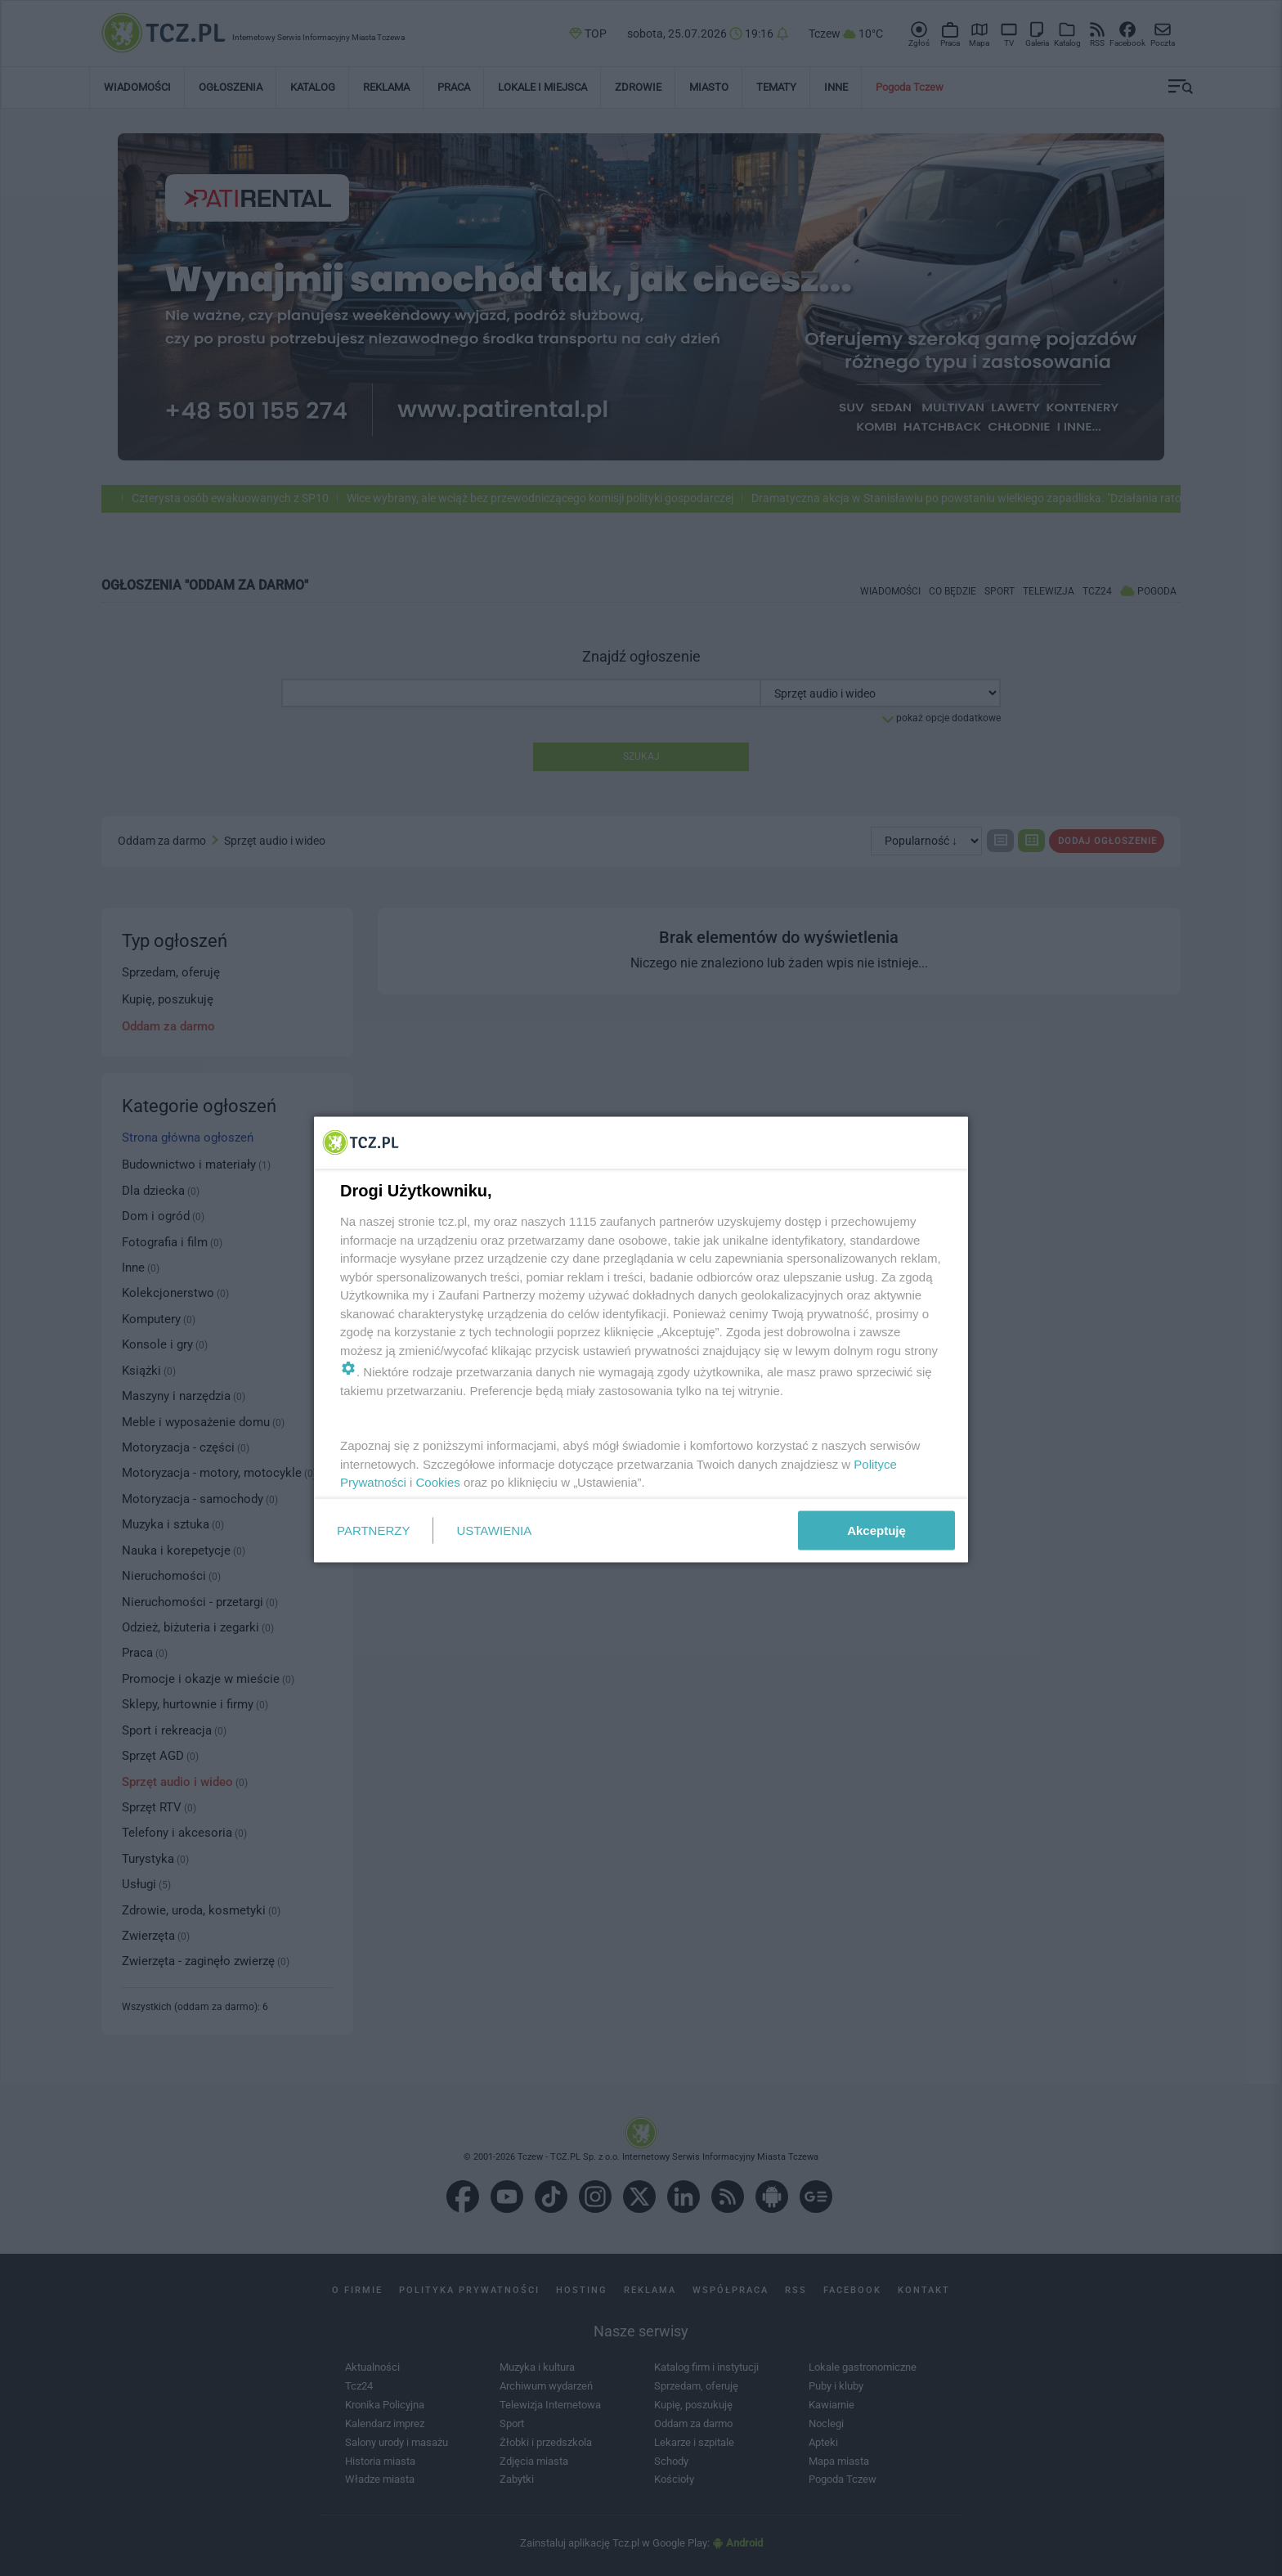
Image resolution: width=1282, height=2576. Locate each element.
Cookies (438, 1482)
